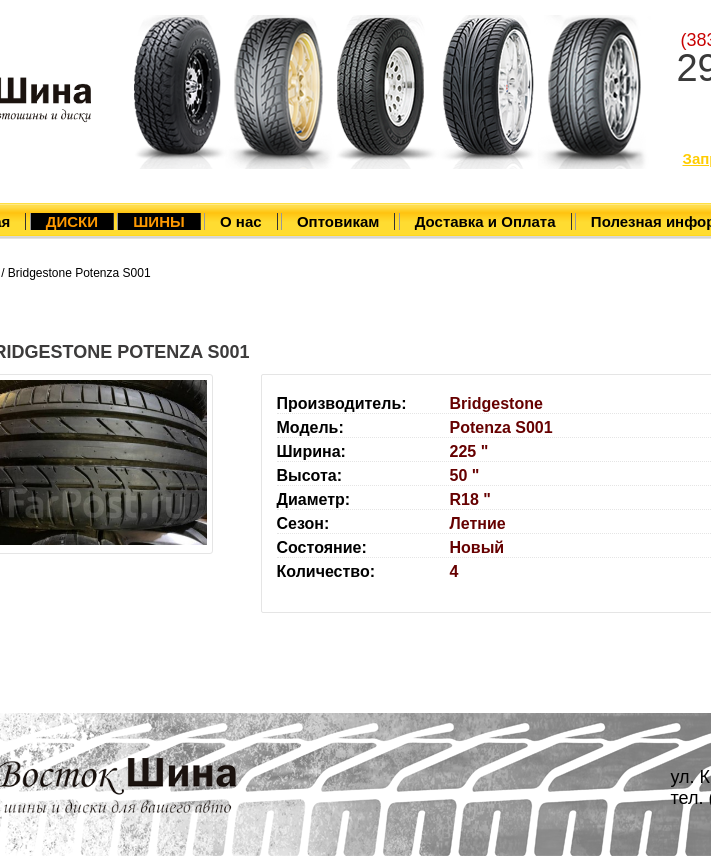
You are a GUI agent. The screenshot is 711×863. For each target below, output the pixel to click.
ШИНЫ (158, 221)
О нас (241, 221)
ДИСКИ (72, 221)
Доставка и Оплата (485, 221)
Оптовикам (338, 221)
